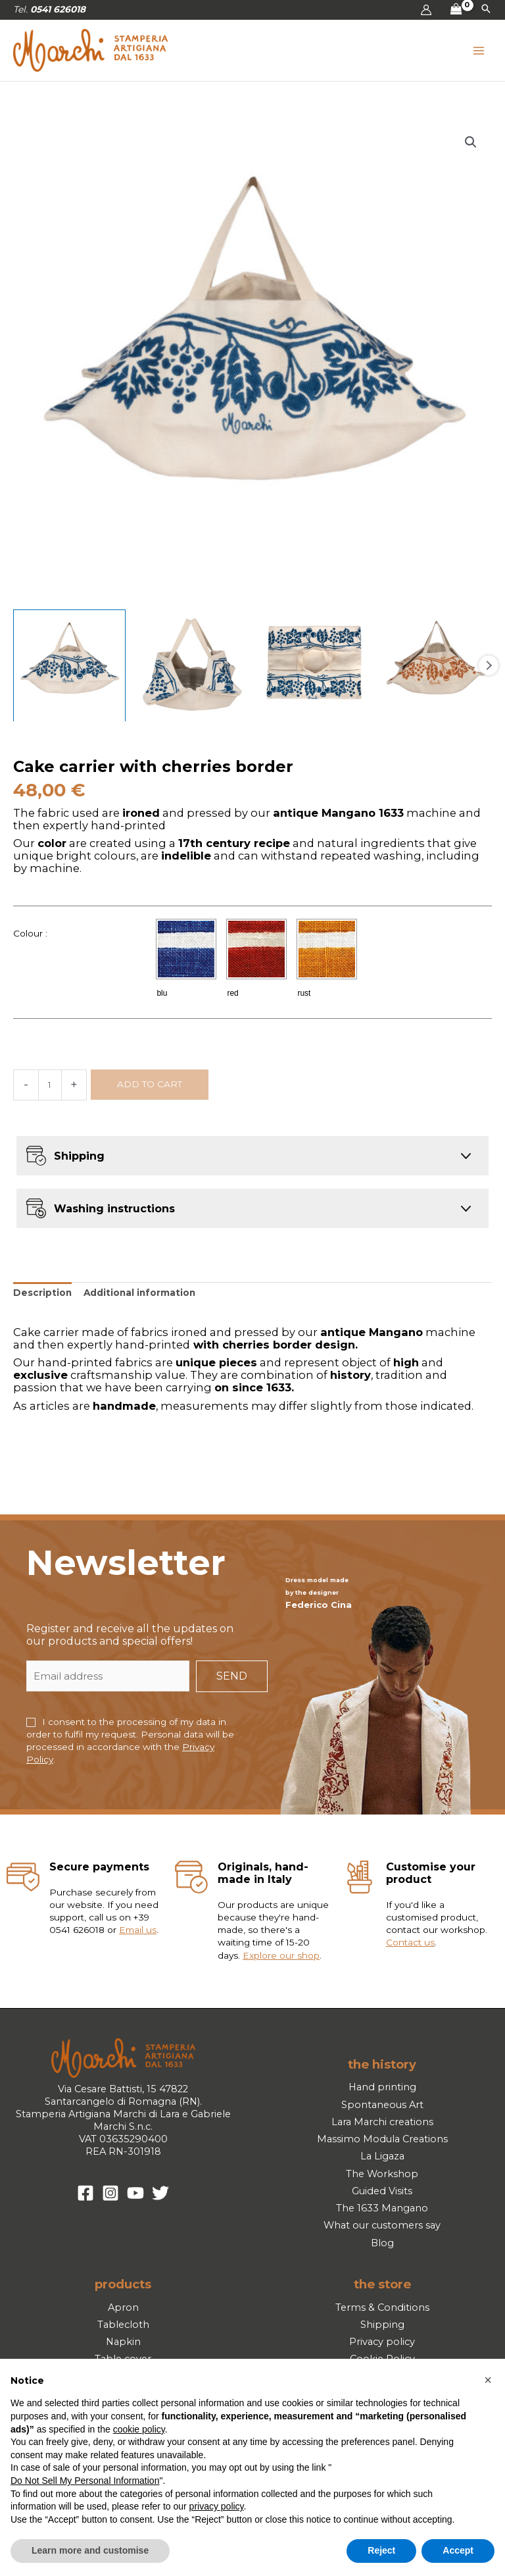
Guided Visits (382, 2191)
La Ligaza (382, 2156)
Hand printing (382, 2087)
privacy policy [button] (216, 2506)
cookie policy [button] (139, 2429)
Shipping (382, 2325)
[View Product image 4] (435, 665)
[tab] (42, 1293)
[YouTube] (135, 2193)
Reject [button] (381, 2550)
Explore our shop (281, 1955)
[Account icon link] (426, 10)
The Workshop (382, 2174)
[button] (486, 10)
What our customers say (382, 2225)
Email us (137, 1929)
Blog (382, 2243)
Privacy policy (382, 2342)
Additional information (139, 1292)
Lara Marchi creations (382, 2122)
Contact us (410, 1943)
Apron (123, 2307)
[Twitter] (160, 2193)
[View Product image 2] (191, 665)
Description (42, 1292)
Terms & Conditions (382, 2307)
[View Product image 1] (69, 665)
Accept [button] (458, 2550)
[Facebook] (85, 2193)
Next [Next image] (488, 665)
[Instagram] (110, 2193)
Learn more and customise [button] (90, 2550)
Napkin (123, 2342)
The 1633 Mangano (382, 2208)
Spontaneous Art (382, 2105)
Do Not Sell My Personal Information (85, 2480)
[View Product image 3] (314, 665)
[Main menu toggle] (479, 50)
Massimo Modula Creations (382, 2139)
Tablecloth (123, 2325)
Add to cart (149, 1084)
